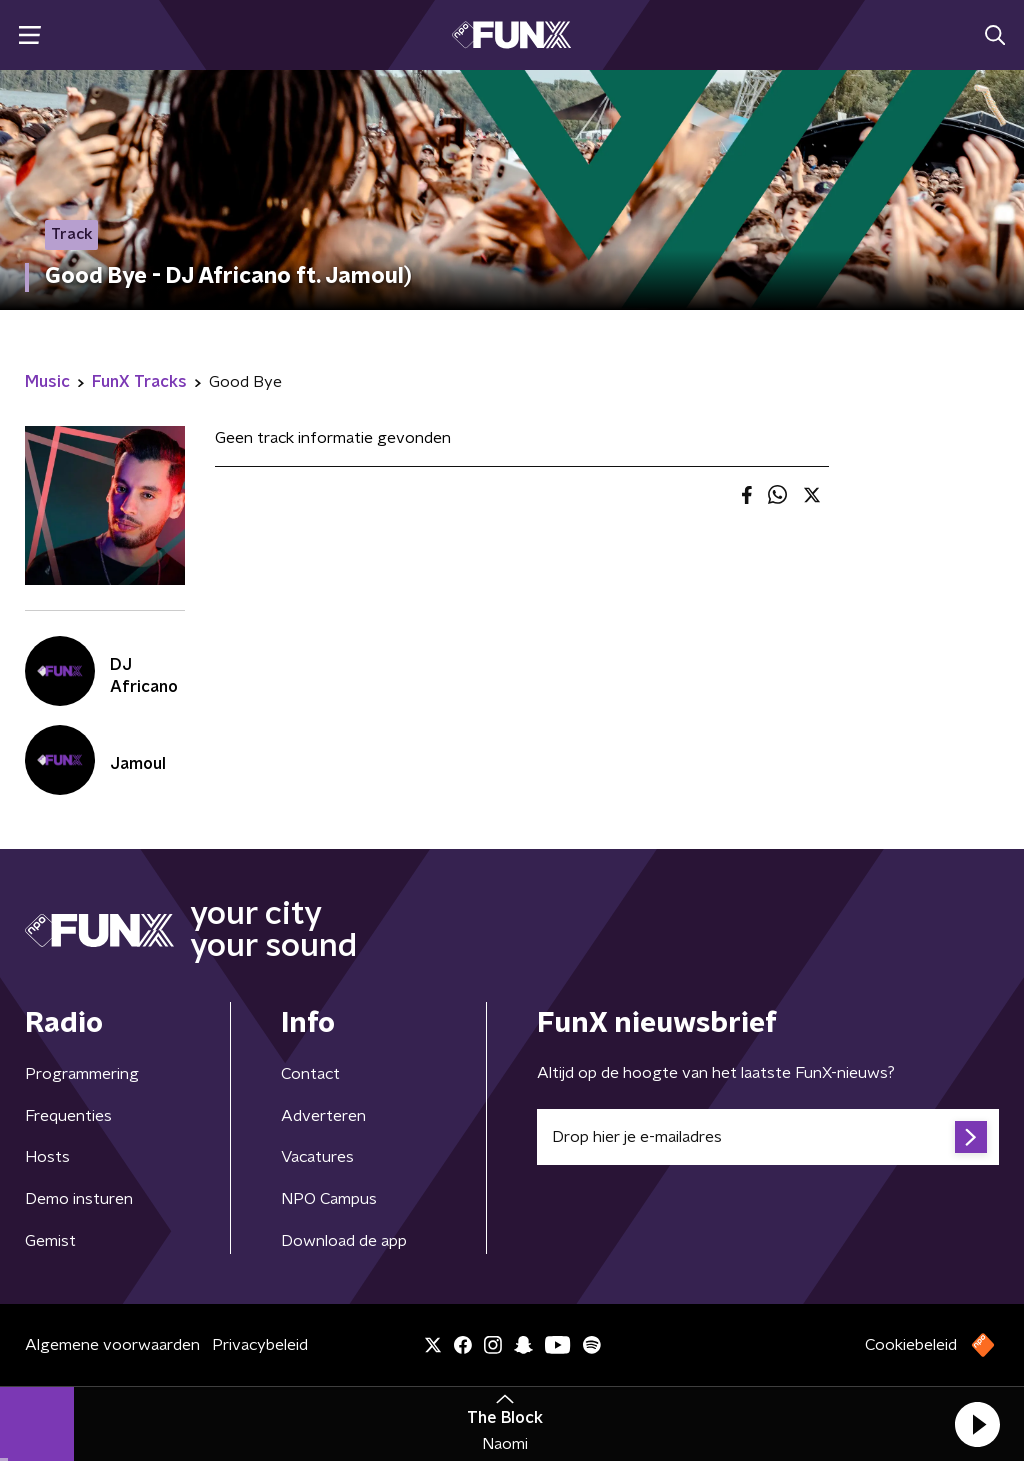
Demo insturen (79, 1199)
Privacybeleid (260, 1345)
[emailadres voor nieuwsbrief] (768, 1137)
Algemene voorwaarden (112, 1345)
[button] (977, 1424)
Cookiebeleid (911, 1345)
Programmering (82, 1074)
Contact (310, 1074)
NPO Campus (329, 1199)
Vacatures (317, 1157)
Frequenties (68, 1116)
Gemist (50, 1241)
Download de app (344, 1241)
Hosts (47, 1157)
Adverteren (323, 1116)
